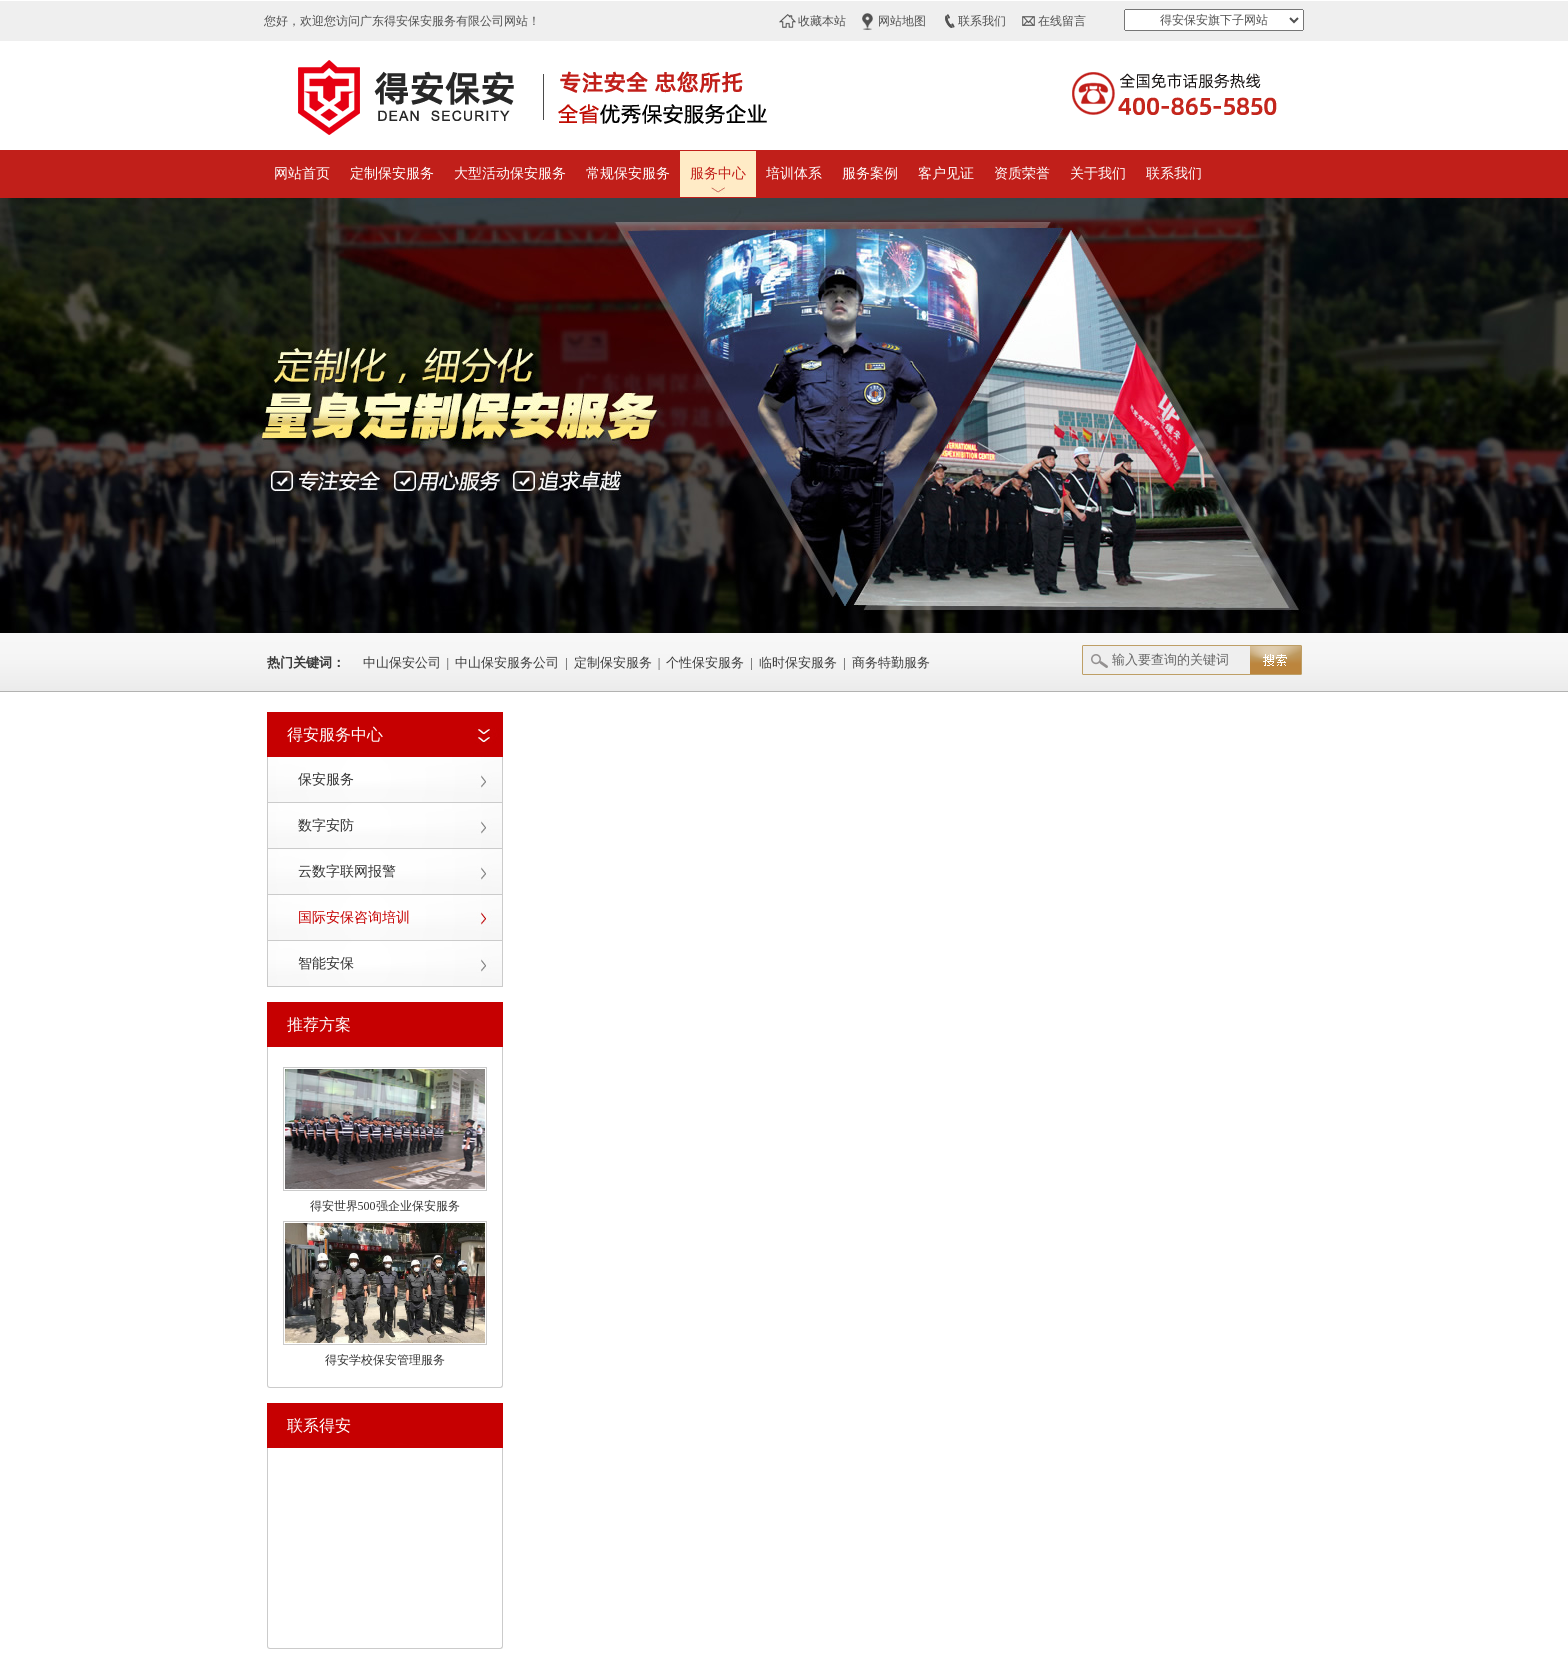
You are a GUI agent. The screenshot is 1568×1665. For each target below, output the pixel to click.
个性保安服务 (705, 662)
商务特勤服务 (891, 662)
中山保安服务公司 (507, 662)
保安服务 (326, 779)
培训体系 (794, 173)
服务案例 (870, 173)
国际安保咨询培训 (354, 917)
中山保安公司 (402, 662)
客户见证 (946, 173)
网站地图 (902, 21)
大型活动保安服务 (510, 173)
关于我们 (1098, 173)
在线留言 (1062, 21)
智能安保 (326, 963)
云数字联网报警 (347, 871)
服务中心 (718, 173)
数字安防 (326, 825)
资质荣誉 (1022, 173)
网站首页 (302, 173)
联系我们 (982, 21)
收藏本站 (822, 21)
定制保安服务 (392, 173)
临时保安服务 (798, 662)
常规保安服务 (628, 173)
